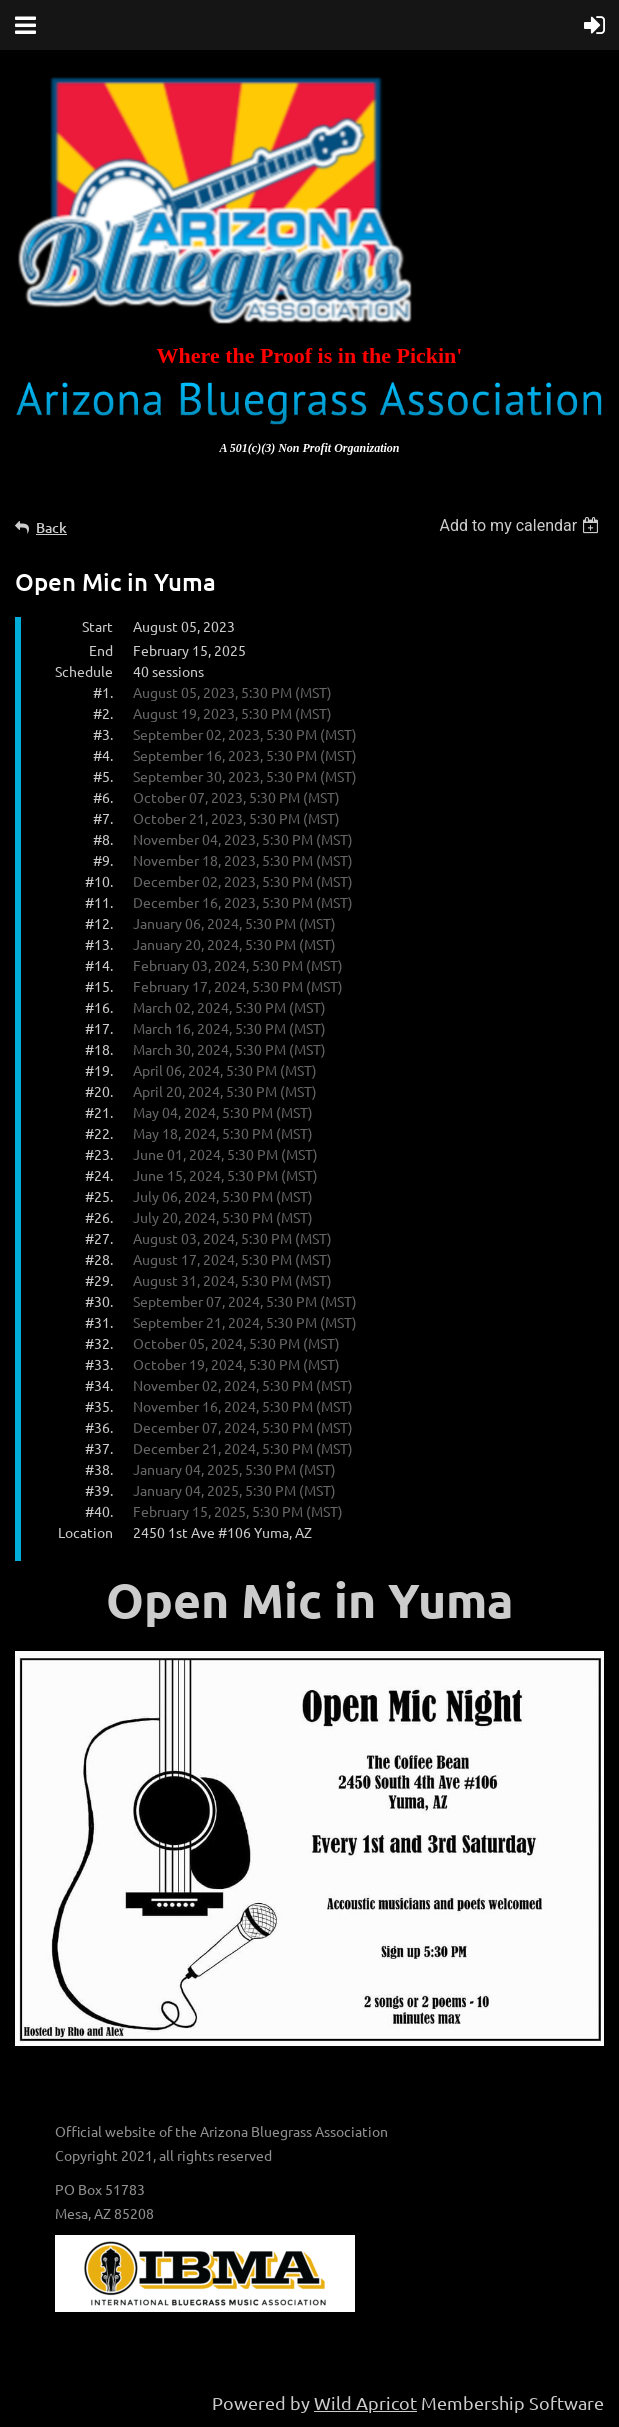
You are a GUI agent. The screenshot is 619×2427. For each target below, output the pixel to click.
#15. (99, 986)
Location (85, 1532)
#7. (103, 818)
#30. (99, 1301)
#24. (99, 1175)
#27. (99, 1238)
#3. (103, 734)
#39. (99, 1490)
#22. (99, 1133)
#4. (103, 755)
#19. (99, 1070)
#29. (99, 1280)
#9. (103, 860)
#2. (103, 713)
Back (51, 527)
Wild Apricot (365, 2402)
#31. (99, 1322)
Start (97, 626)
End (101, 650)
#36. (99, 1427)
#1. (103, 692)
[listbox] (521, 525)
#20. (99, 1091)
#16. (99, 1007)
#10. (99, 881)
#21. (99, 1112)
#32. (99, 1343)
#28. (99, 1259)
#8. (103, 839)
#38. (99, 1469)
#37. (99, 1448)
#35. (99, 1406)
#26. (99, 1217)
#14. (99, 965)
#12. (99, 923)
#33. (99, 1364)
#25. (99, 1196)
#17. (99, 1028)
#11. (99, 902)
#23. (99, 1154)
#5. (103, 776)
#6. (103, 797)
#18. (99, 1049)
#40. (99, 1511)
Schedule (84, 671)
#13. (99, 944)
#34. (99, 1385)
